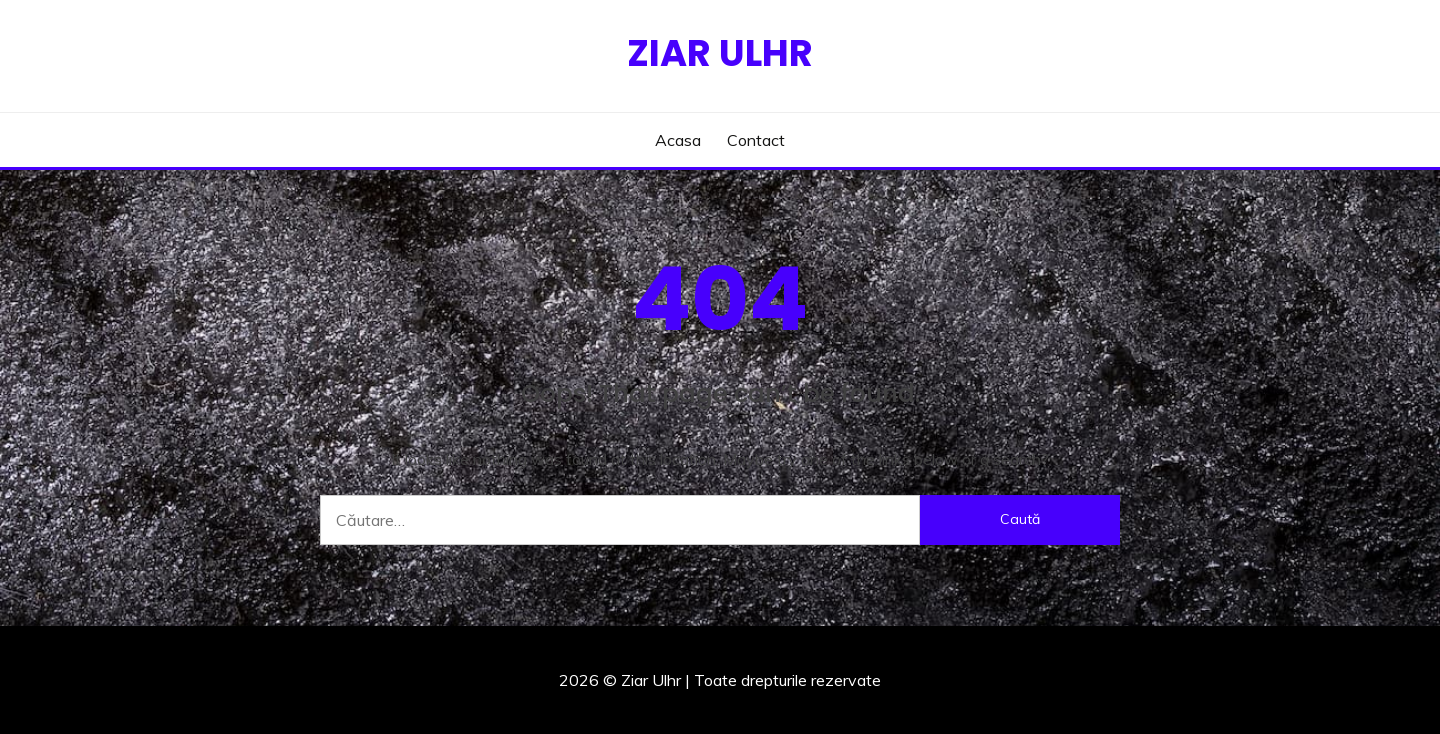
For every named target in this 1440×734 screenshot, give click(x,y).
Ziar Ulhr (720, 53)
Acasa (678, 140)
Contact (756, 140)
